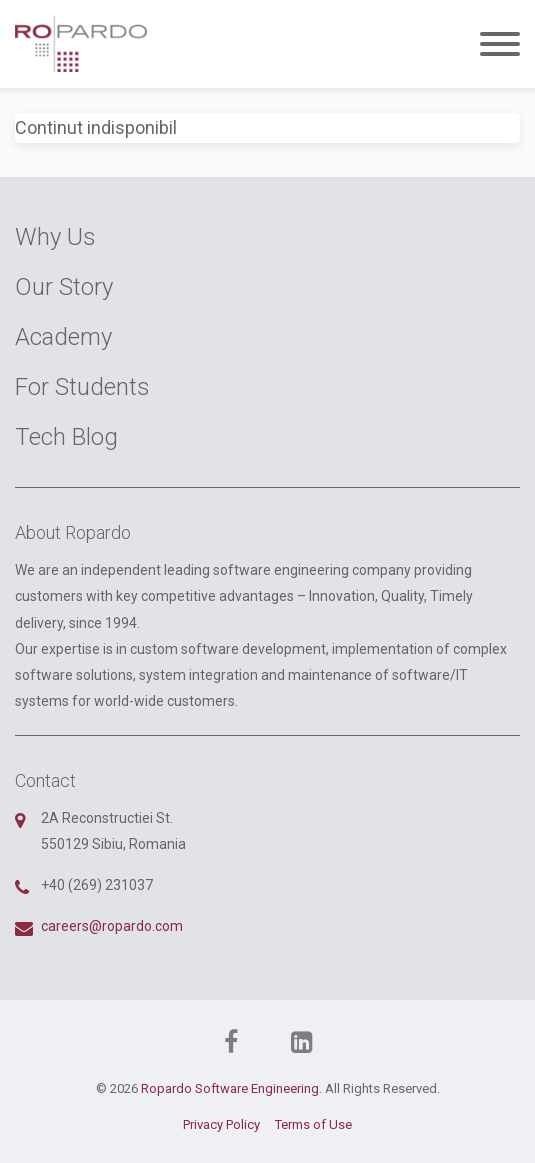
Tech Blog (66, 437)
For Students (82, 387)
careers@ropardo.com (112, 926)
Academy (63, 337)
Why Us (55, 237)
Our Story (64, 287)
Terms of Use (313, 1124)
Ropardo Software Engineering (230, 1088)
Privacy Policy (221, 1124)
